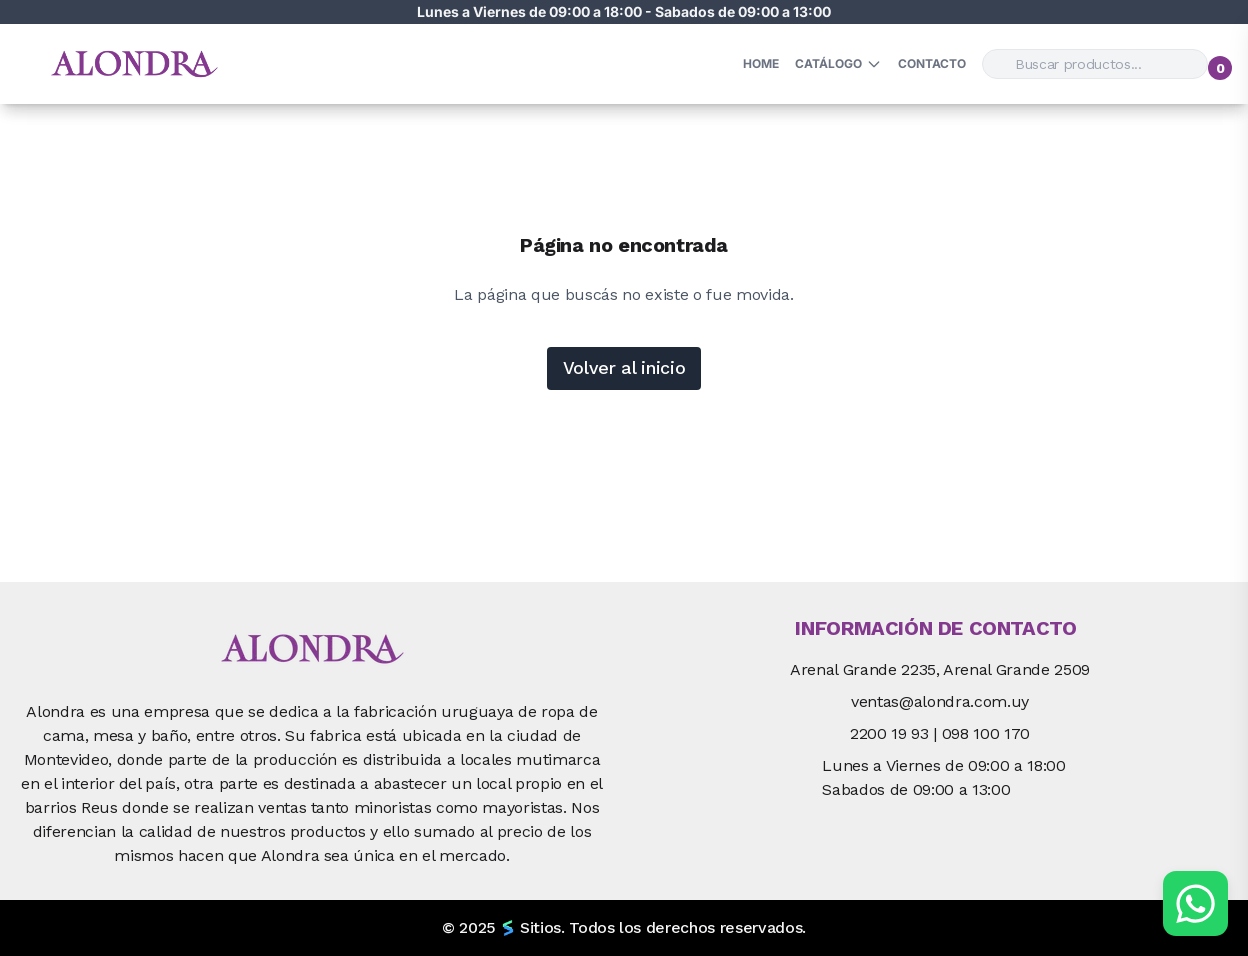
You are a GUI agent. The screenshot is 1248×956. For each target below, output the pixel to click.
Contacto (932, 63)
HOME (761, 63)
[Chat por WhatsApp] (1195, 903)
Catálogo (838, 64)
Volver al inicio (624, 367)
